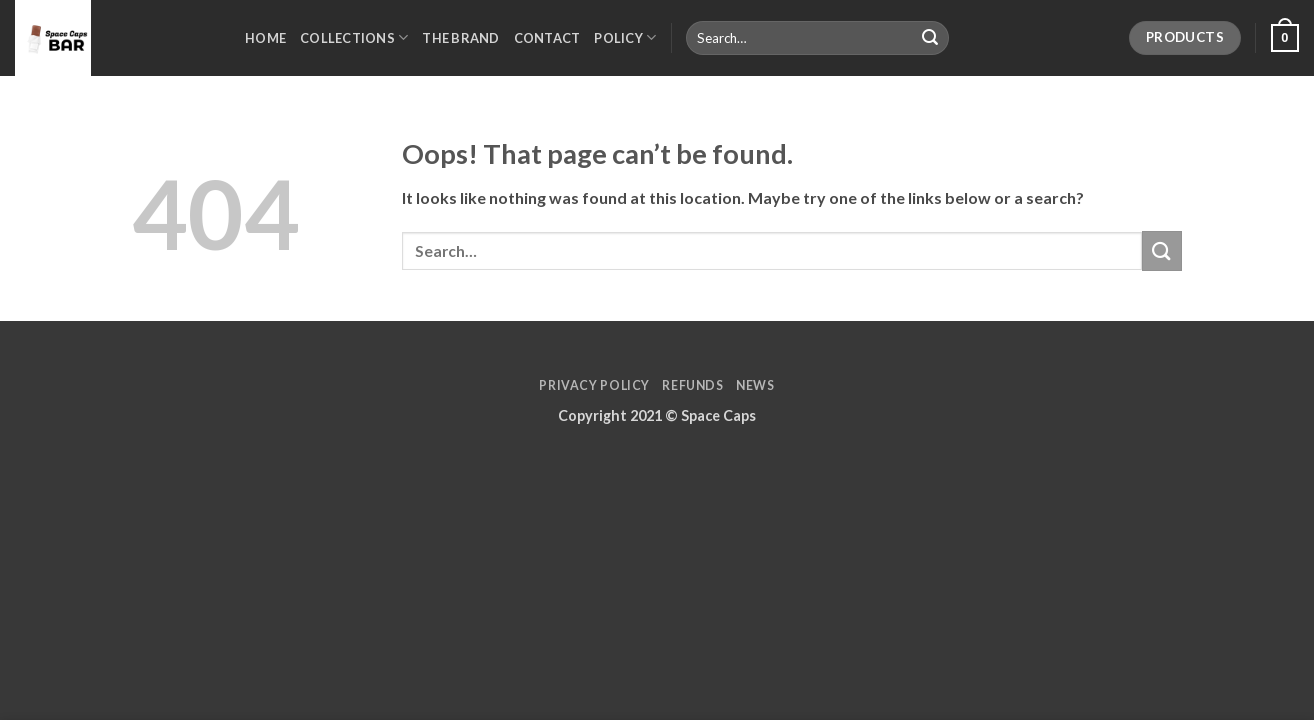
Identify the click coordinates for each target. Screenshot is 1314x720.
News (755, 385)
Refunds (692, 385)
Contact (547, 38)
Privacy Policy (594, 385)
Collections (354, 37)
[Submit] (930, 38)
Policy (625, 37)
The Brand (460, 38)
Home (265, 38)
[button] (1285, 38)
